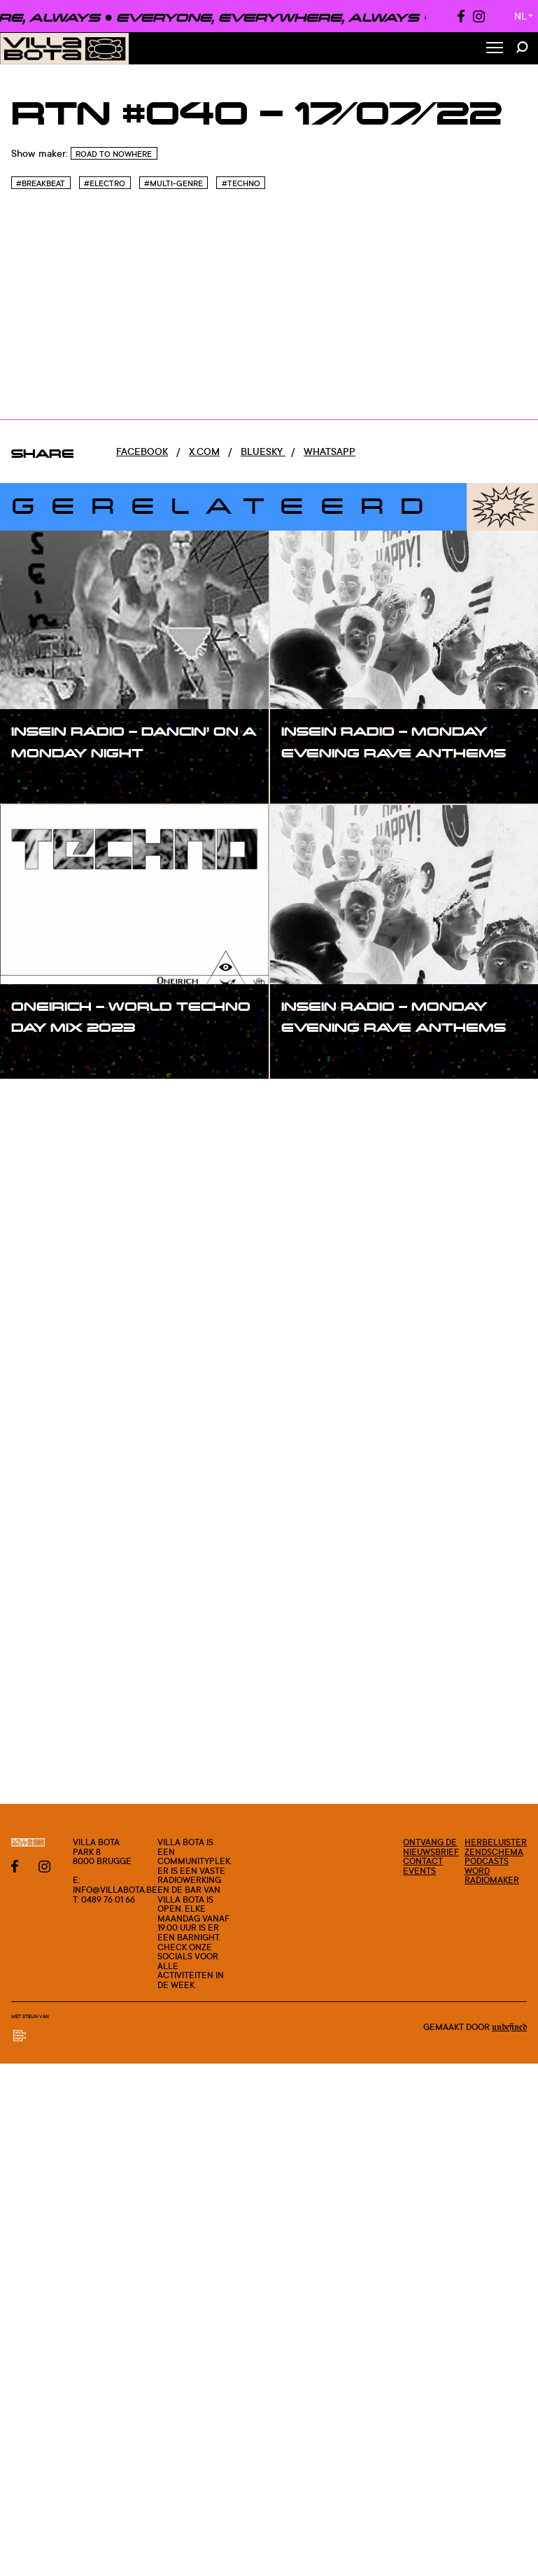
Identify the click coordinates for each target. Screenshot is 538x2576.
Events (419, 1871)
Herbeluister (496, 1842)
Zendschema (494, 1852)
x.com (204, 451)
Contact (423, 1861)
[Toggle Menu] (494, 48)
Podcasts (487, 1861)
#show (42, 781)
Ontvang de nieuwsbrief (431, 1847)
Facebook (142, 451)
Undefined (509, 2027)
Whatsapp (329, 451)
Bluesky (263, 451)
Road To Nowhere (114, 154)
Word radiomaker (492, 1875)
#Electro (104, 183)
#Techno (241, 183)
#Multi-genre (173, 183)
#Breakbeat (40, 183)
